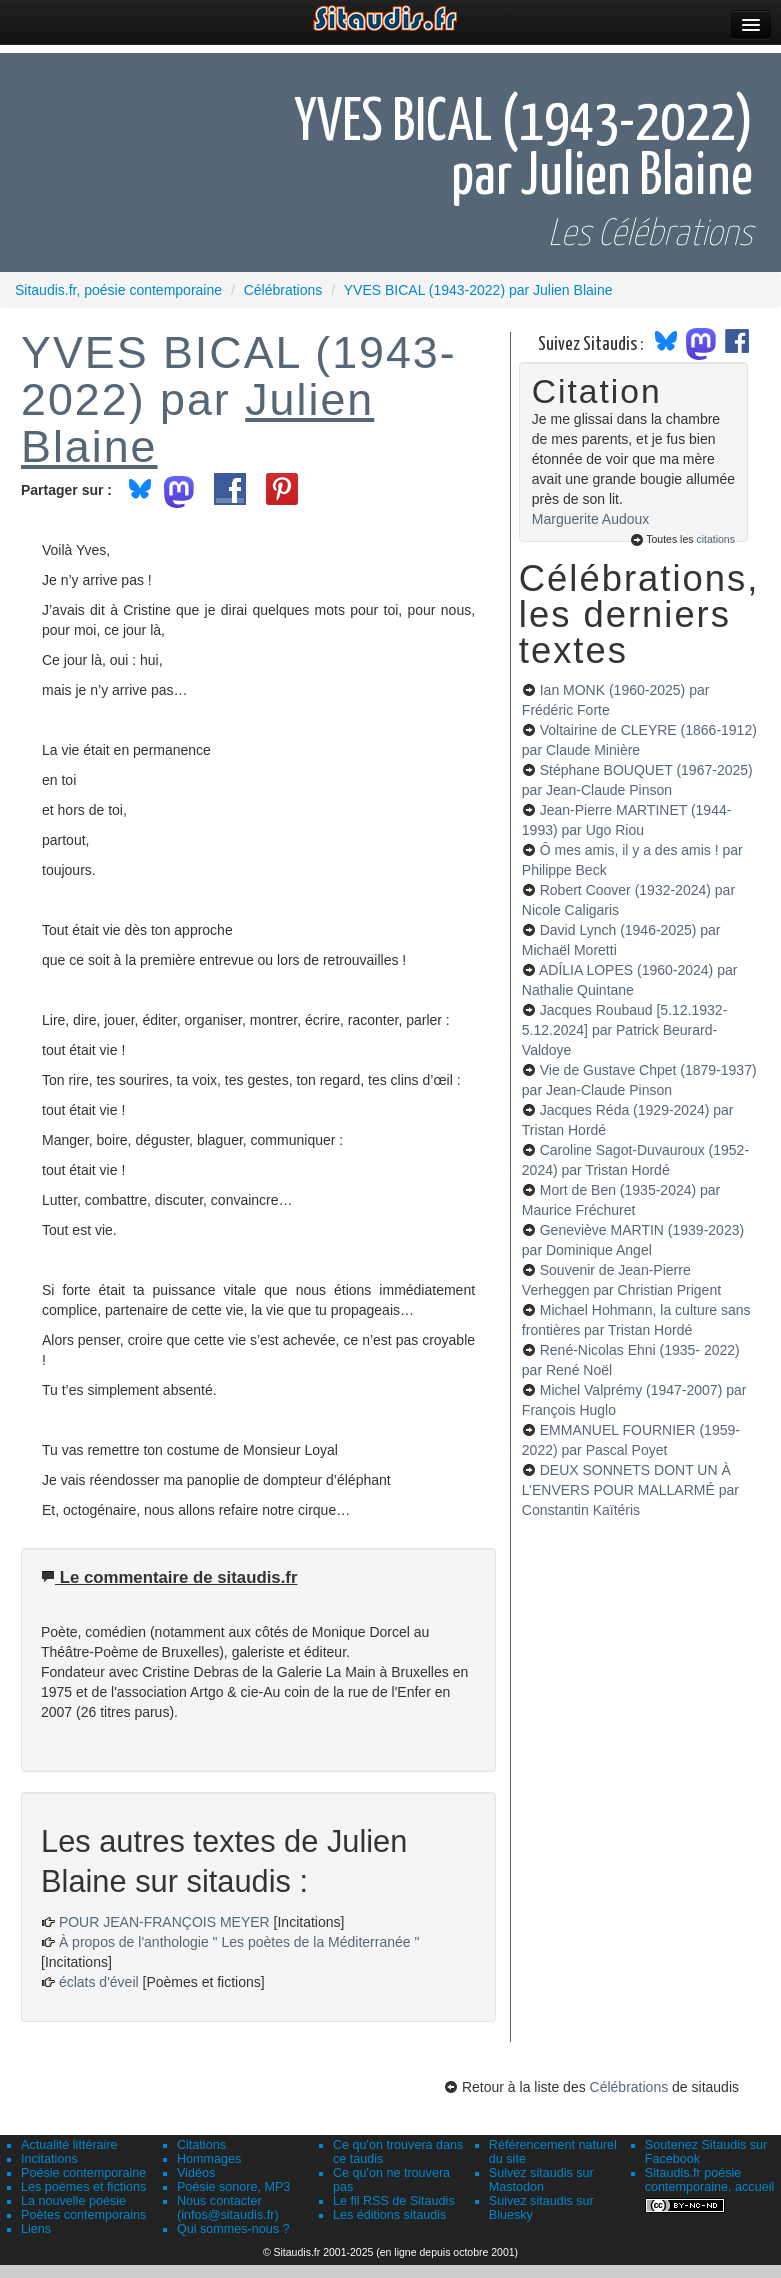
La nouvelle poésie (73, 2201)
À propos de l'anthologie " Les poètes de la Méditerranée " (239, 1942)
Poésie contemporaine (83, 2173)
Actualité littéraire (69, 2145)
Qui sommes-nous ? (233, 2229)
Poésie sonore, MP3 (233, 2187)
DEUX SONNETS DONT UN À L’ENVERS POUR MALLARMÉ (630, 1490)
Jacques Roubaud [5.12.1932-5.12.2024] (624, 1030)
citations (715, 539)
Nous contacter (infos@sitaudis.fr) (228, 2208)
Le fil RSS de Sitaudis (394, 2201)
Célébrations (629, 2087)
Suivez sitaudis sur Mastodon (541, 2180)
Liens (36, 2229)
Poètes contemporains (83, 2215)
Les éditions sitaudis (389, 2215)
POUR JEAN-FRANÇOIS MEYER (164, 1922)
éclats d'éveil (99, 1982)
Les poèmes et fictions (83, 2187)
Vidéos (196, 2173)
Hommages (209, 2159)
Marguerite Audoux (591, 519)
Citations (201, 2145)
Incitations (49, 2159)
